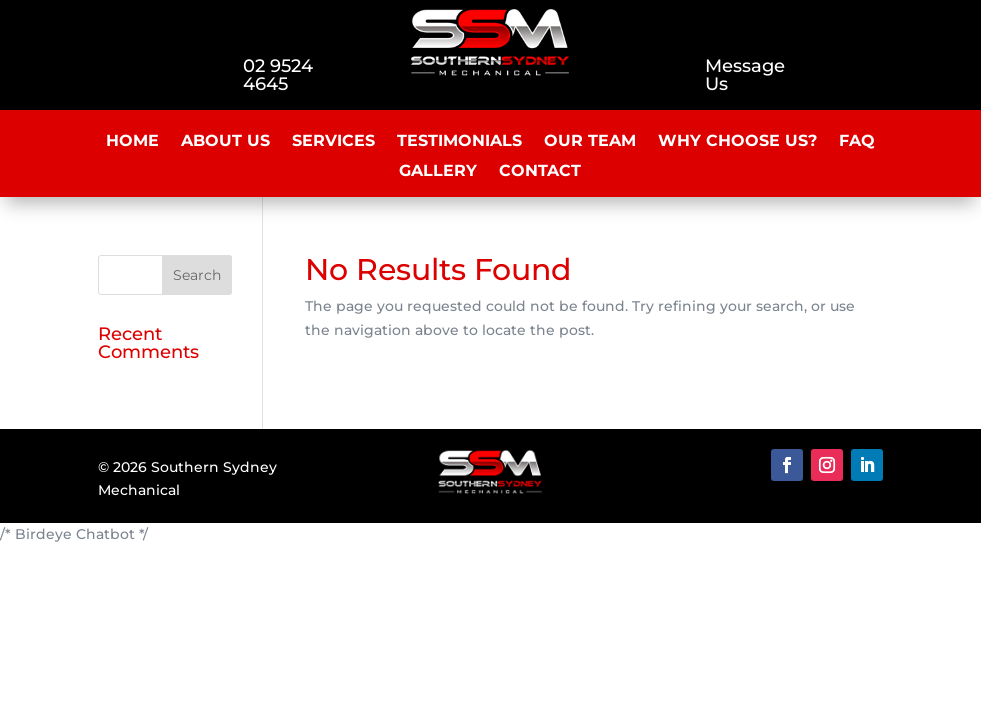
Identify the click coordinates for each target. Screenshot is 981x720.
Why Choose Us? (737, 142)
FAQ (857, 142)
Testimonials (459, 142)
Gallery (438, 172)
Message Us (745, 75)
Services (333, 142)
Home (132, 142)
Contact (540, 172)
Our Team (590, 142)
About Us (225, 142)
